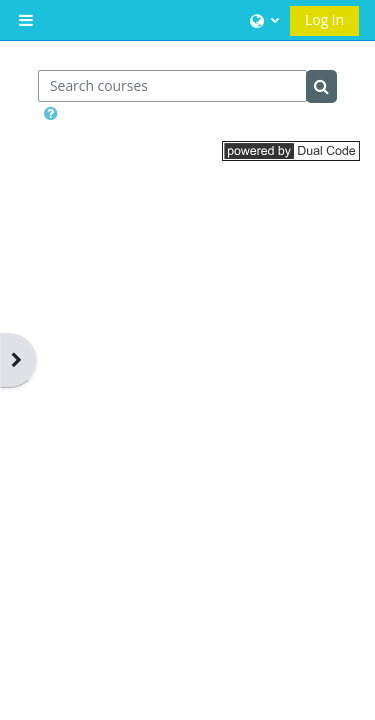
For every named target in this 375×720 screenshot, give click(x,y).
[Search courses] (173, 86)
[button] (262, 20)
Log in (324, 19)
